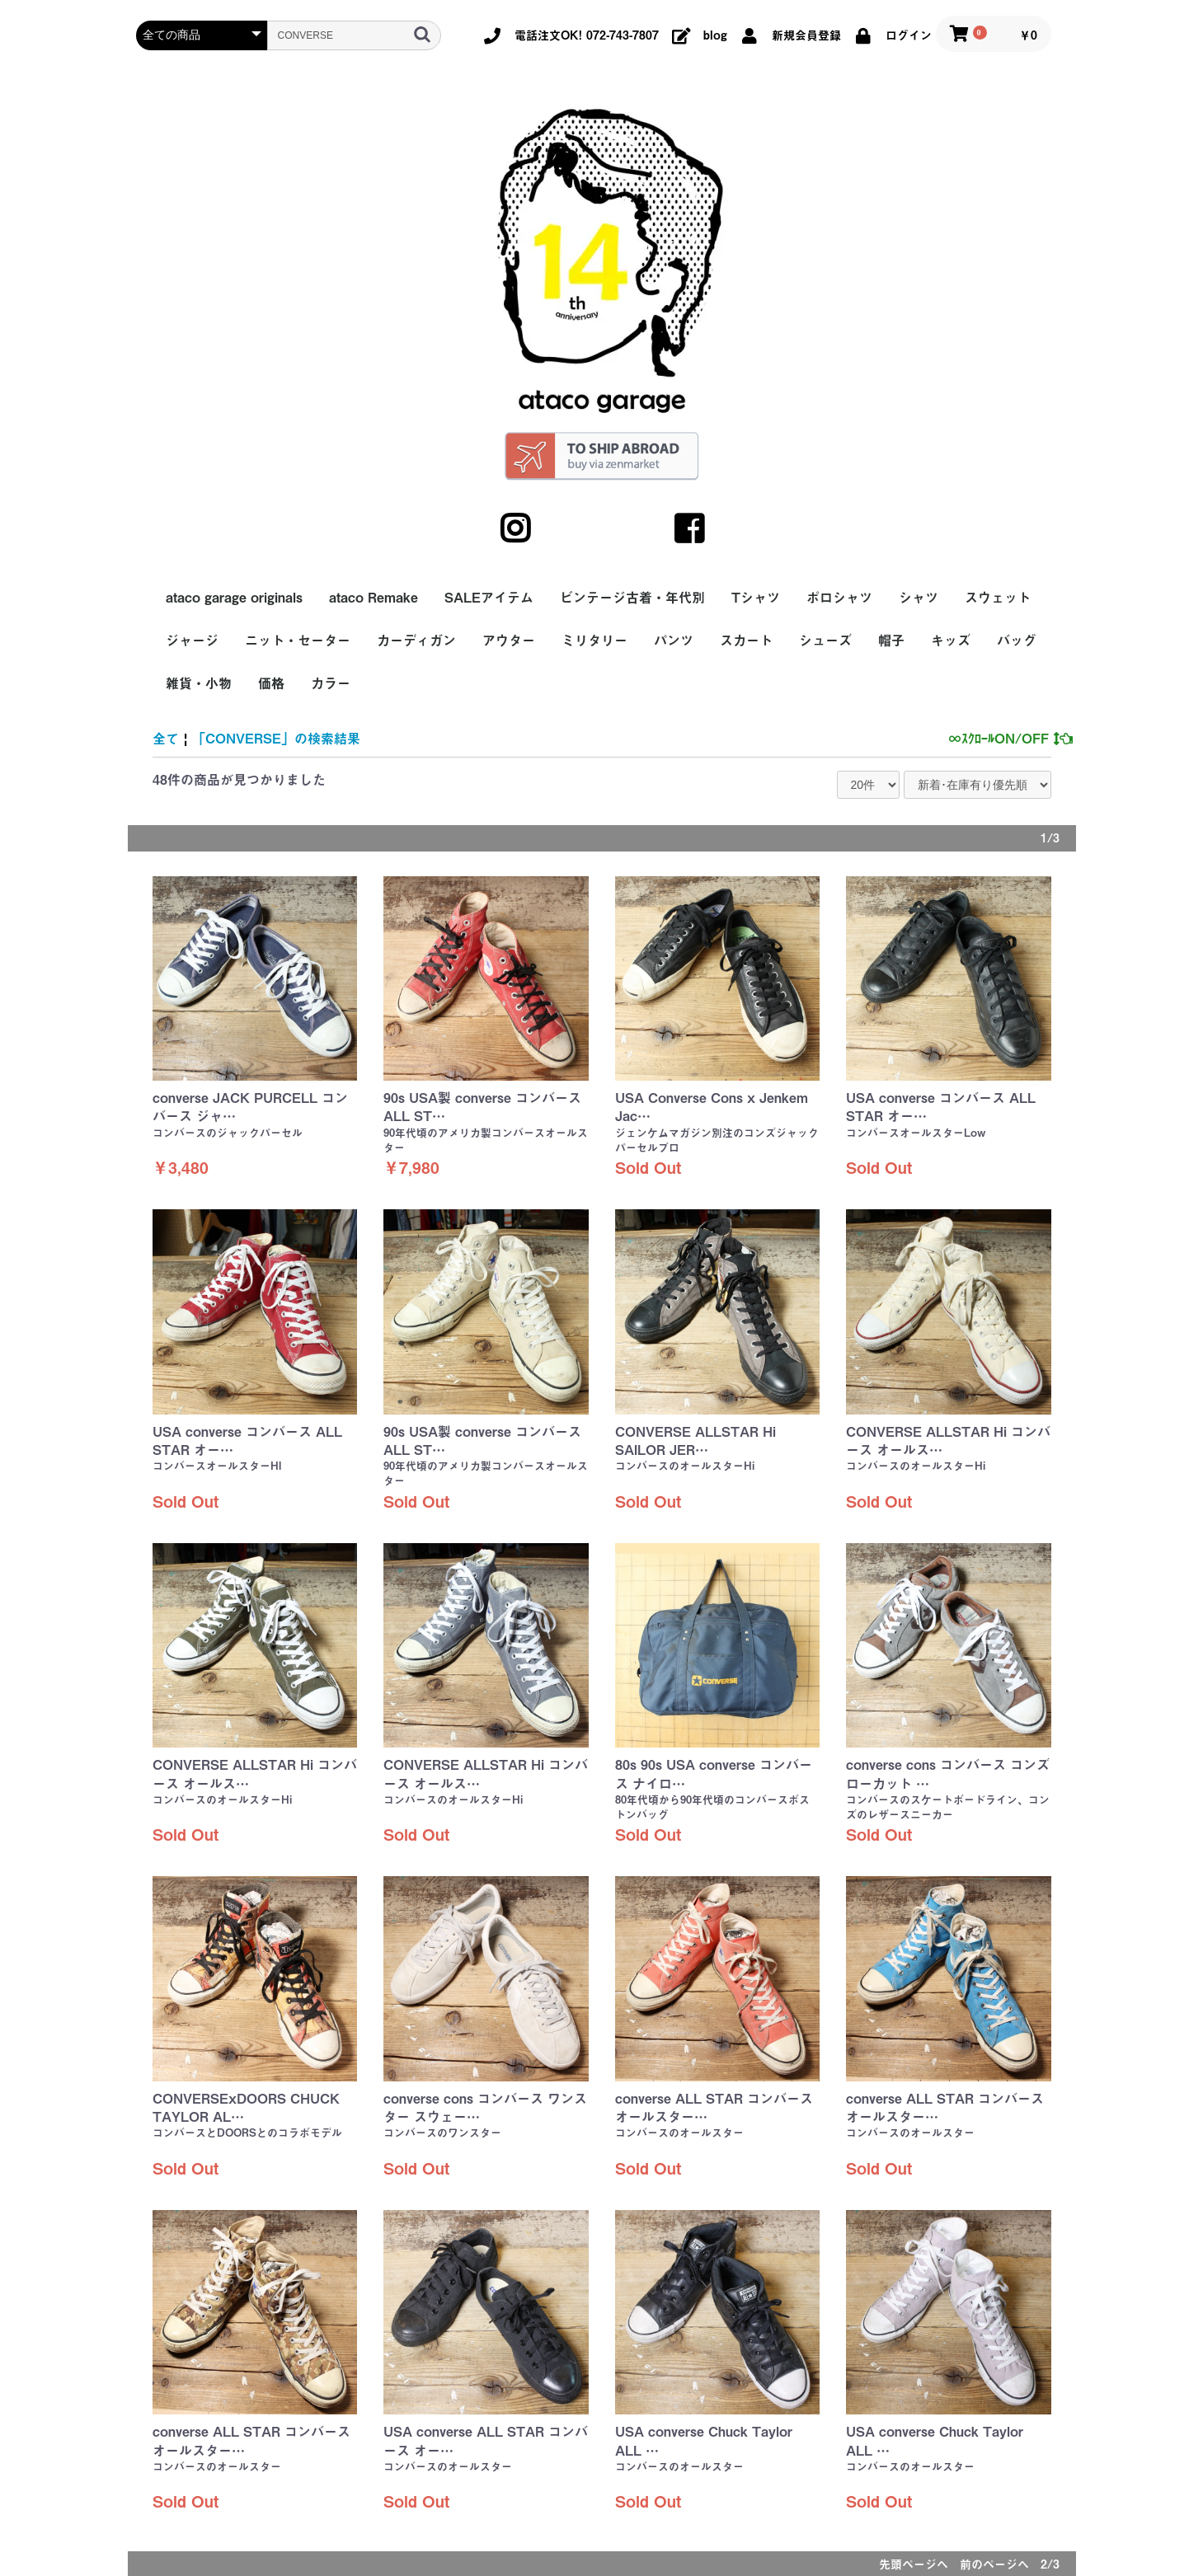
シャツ (918, 597)
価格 (271, 683)
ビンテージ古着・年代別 (632, 597)
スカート (746, 640)
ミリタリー (594, 640)
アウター (508, 640)
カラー (330, 683)
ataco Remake (373, 597)
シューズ (825, 640)
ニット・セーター (297, 640)
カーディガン (416, 640)
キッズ (950, 640)
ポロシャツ (839, 597)
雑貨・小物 (199, 683)
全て (166, 738)
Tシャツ (755, 597)
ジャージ (192, 640)
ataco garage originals (234, 597)
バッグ (1016, 640)
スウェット (998, 597)
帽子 (891, 640)
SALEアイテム (488, 597)
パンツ (673, 640)
